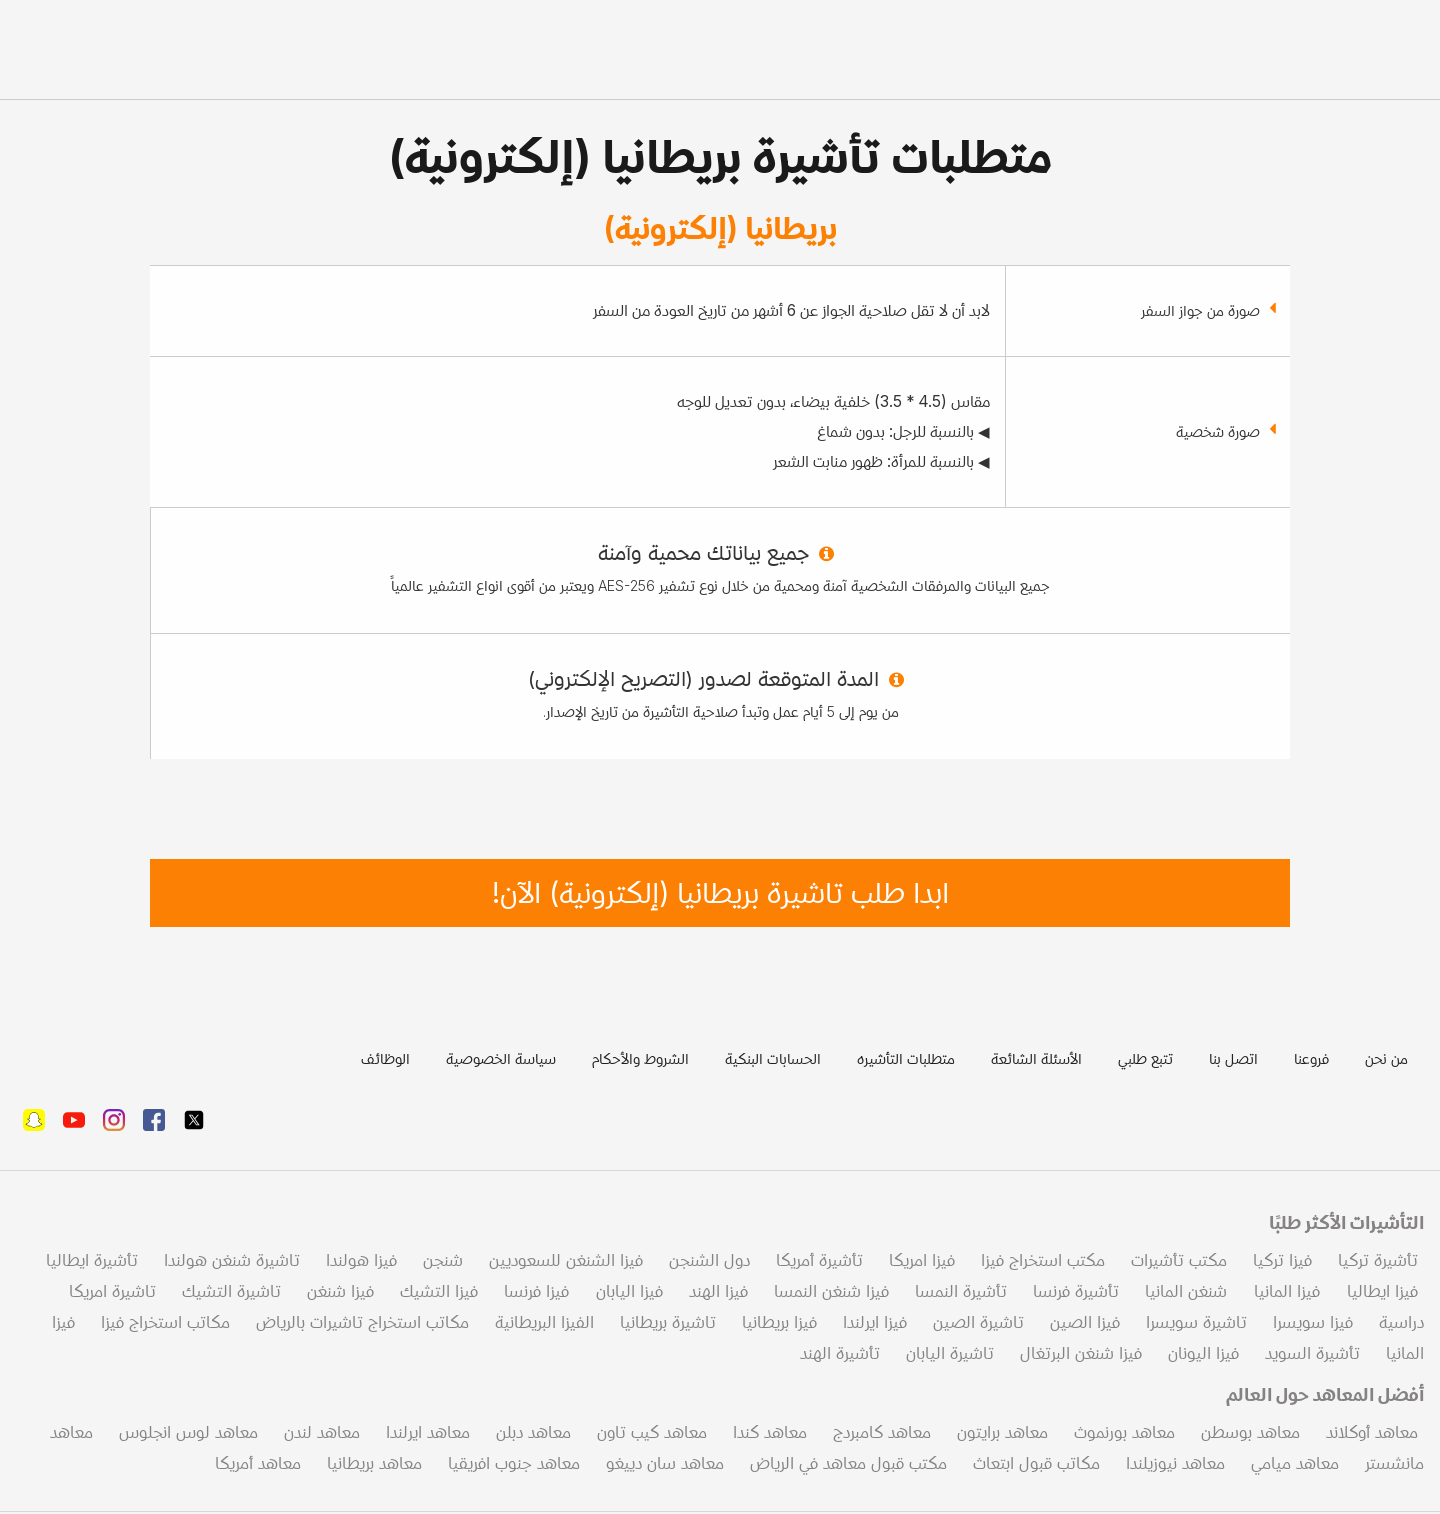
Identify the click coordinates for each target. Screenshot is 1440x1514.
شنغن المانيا (1186, 1291)
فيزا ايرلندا (875, 1322)
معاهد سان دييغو (665, 1463)
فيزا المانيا (1284, 1291)
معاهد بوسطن (1250, 1432)
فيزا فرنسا (536, 1291)
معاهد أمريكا (258, 1463)
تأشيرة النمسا (961, 1291)
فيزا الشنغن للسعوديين (566, 1260)
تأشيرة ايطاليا (92, 1260)
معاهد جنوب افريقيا (514, 1463)
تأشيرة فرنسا (1076, 1291)
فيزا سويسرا (1313, 1322)
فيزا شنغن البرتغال (1081, 1353)
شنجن (443, 1260)
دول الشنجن (709, 1260)
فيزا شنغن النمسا (831, 1291)
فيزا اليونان (1203, 1353)
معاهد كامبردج (882, 1432)
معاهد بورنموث (1124, 1432)
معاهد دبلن (533, 1432)
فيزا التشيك (439, 1291)
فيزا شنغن (340, 1291)
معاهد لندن (322, 1432)
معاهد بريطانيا (374, 1463)
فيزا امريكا (922, 1260)
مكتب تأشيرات (1179, 1260)
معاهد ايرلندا (428, 1432)
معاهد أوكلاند (1372, 1432)
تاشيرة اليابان (950, 1353)
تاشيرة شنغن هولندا (232, 1260)
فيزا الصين (1085, 1322)
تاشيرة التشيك (231, 1291)
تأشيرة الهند (840, 1353)
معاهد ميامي (1295, 1463)
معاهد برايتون (1002, 1432)
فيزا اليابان (627, 1291)
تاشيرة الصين (978, 1322)
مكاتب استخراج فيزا (165, 1322)
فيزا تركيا (1282, 1260)
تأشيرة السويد (1312, 1353)
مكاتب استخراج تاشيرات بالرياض (362, 1322)
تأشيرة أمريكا (819, 1260)
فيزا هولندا (361, 1260)
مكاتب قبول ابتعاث (1036, 1463)
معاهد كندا (770, 1432)
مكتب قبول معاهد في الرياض (848, 1463)
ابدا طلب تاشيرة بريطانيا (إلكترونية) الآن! (720, 893)
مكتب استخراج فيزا (1043, 1260)
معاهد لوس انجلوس (188, 1432)
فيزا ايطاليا (1380, 1291)
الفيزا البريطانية (544, 1322)
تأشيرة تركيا (1378, 1260)
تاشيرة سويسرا (1196, 1322)
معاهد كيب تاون (652, 1432)
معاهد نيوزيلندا (1175, 1463)
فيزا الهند (718, 1291)
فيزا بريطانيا (779, 1322)
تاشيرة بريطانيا (668, 1322)
